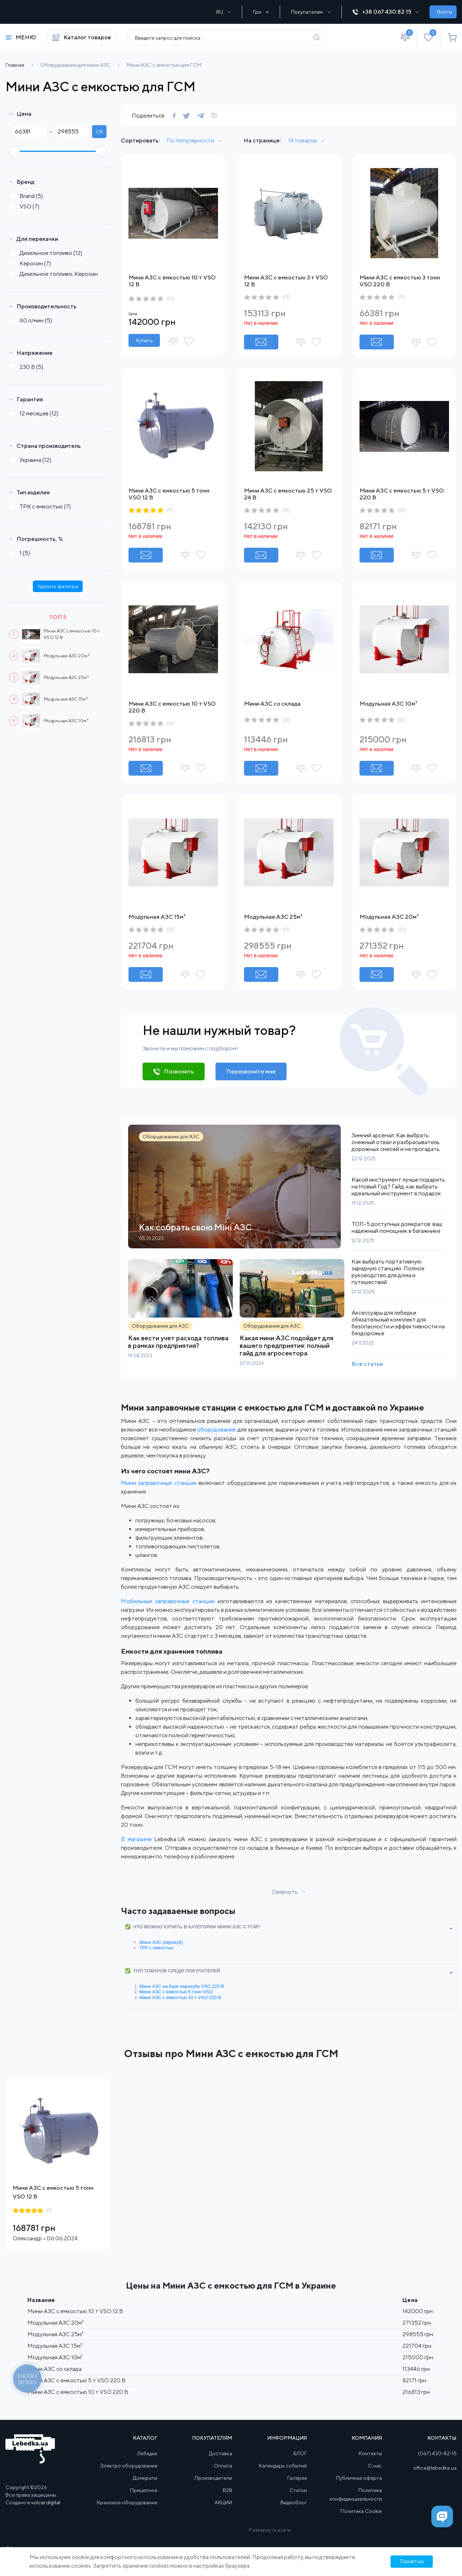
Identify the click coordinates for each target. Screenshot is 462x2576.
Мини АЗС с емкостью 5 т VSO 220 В (76, 2380)
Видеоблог (293, 2502)
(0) (170, 298)
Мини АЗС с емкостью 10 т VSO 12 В (75, 2311)
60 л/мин (33, 320)
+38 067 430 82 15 (386, 11)
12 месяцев (36, 413)
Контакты (370, 2453)
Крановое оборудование (127, 2502)
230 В (28, 366)
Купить (144, 340)
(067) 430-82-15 (437, 2453)
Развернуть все (269, 2530)
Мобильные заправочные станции (168, 1601)
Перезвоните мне (251, 1071)
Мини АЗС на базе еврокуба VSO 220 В (181, 1986)
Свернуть (285, 1891)
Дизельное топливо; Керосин (56, 273)
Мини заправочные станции (159, 1482)
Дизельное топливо (48, 253)
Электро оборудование (128, 2466)
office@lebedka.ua (435, 2468)
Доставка (220, 2453)
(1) (169, 510)
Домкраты (145, 2478)
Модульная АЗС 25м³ (66, 677)
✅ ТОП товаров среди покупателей (172, 1970)
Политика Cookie (361, 2511)
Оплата (223, 2466)
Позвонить (179, 1071)
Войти (444, 12)
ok (99, 131)
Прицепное (143, 2490)
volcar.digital (45, 2502)
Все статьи (367, 1363)
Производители (213, 2478)
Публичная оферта (359, 2478)
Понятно (412, 2561)
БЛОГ (300, 2453)
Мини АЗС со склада (272, 703)
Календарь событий (283, 2466)
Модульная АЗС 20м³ (67, 655)
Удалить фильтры (57, 586)
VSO (26, 206)
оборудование (216, 1429)
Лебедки (147, 2453)
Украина (32, 459)
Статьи (298, 2490)
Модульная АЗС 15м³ (66, 699)
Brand (28, 196)
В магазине (136, 1839)
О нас (375, 2466)
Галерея (297, 2478)
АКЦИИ (223, 2502)
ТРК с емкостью (42, 506)
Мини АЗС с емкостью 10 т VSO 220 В (180, 1997)
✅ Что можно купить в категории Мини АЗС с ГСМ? (192, 1926)
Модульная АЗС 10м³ (66, 720)
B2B (227, 2490)
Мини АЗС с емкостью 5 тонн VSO (176, 1991)
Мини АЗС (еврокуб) (161, 1942)
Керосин (32, 263)
